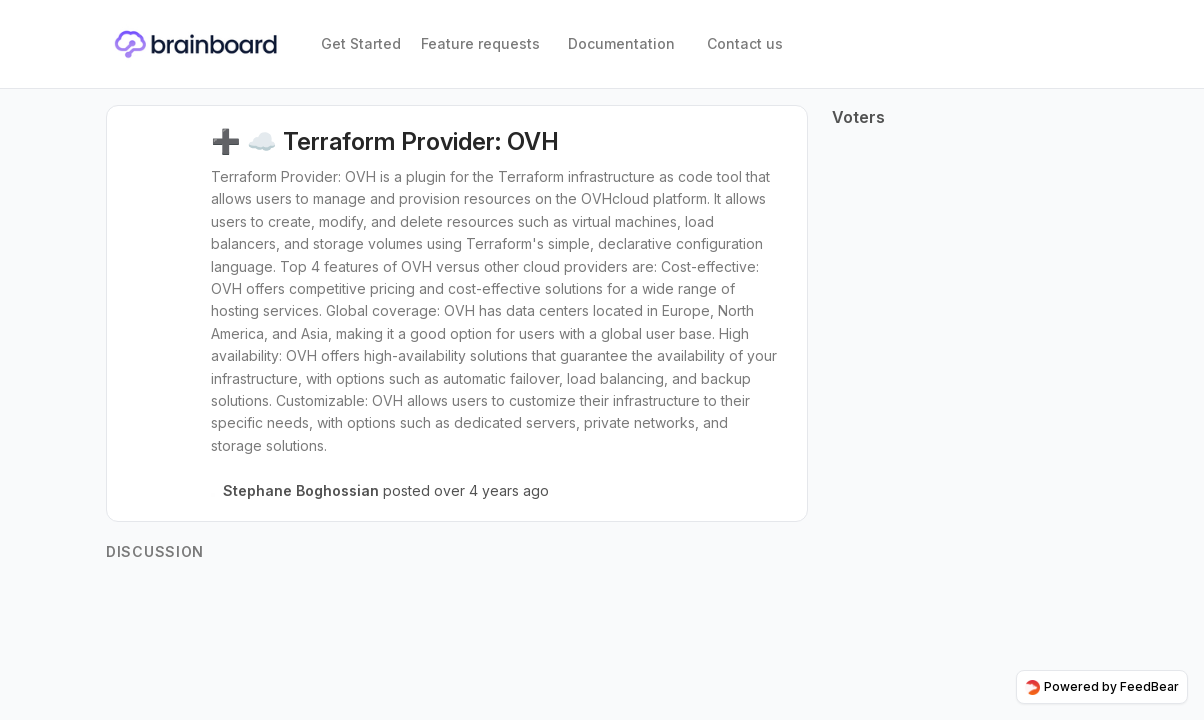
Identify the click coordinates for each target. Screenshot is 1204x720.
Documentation (621, 43)
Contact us (745, 43)
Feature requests (480, 43)
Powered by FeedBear (1102, 687)
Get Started (361, 43)
